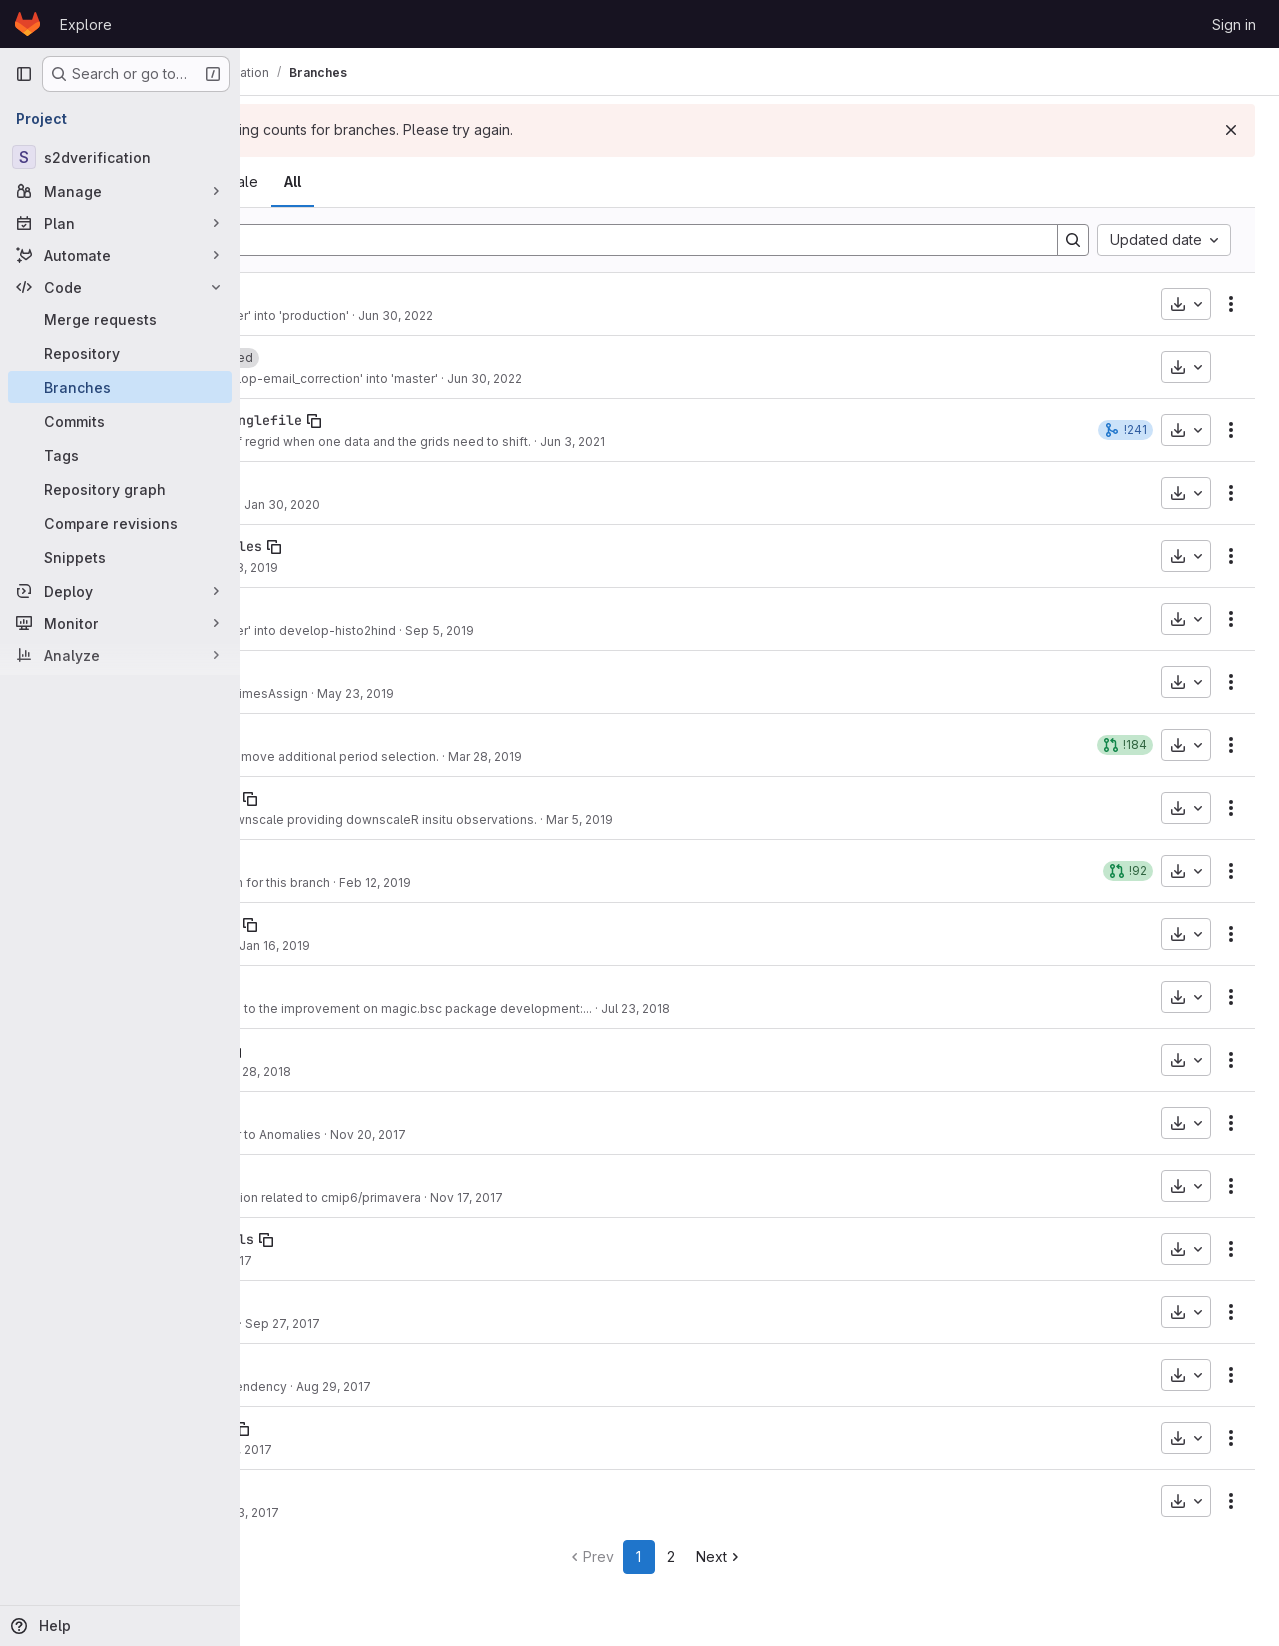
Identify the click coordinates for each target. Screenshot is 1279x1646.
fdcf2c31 (292, 756)
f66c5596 (292, 693)
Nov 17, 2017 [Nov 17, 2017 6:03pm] (676, 1197)
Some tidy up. (369, 1512)
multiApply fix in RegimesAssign (423, 693)
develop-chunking (328, 1302)
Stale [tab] (451, 181)
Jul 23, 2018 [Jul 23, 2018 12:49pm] (845, 1008)
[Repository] (120, 353)
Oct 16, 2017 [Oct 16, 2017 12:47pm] (426, 1260)
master (288, 357)
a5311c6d (292, 819)
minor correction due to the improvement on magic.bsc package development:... (565, 1008)
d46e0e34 (292, 504)
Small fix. (355, 1260)
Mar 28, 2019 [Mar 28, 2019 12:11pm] (695, 756)
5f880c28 (292, 945)
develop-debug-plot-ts (348, 1050)
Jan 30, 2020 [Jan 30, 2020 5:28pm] (492, 504)
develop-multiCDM (328, 1491)
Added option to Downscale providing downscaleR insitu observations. (538, 819)
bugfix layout (367, 567)
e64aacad (292, 1449)
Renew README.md (387, 504)
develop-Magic (316, 987)
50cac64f (292, 1134)
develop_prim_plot (332, 1176)
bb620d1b (292, 1323)
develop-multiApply (336, 1365)
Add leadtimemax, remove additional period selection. (489, 756)
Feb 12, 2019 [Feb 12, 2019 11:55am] (585, 882)
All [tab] (502, 181)
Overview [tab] (309, 181)
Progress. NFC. (373, 1071)
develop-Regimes (324, 672)
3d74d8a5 (292, 1260)
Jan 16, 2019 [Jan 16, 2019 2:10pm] (484, 945)
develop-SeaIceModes (340, 861)
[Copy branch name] (356, 295)
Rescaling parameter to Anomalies (430, 1134)
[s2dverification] (120, 157)
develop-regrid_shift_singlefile (388, 420)
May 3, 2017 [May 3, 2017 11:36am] (454, 1512)
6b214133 (292, 1197)
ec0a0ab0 (292, 1386)
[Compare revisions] (120, 523)
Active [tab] (387, 181)
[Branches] (120, 387)
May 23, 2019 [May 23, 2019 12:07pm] (565, 693)
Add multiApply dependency (413, 1386)
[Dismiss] (1231, 130)
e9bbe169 (292, 567)
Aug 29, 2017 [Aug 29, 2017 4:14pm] (543, 1386)
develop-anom (312, 735)
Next (824, 1556)
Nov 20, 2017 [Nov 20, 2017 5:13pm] (578, 1134)
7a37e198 (292, 630)
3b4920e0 (292, 882)
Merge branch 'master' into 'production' (444, 315)
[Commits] (120, 421)
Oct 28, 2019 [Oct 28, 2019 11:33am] (451, 567)
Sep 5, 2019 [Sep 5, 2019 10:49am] (649, 630)
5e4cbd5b (292, 1008)
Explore (86, 24)
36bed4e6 (292, 441)
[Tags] (120, 455)
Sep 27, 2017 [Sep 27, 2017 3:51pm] (492, 1323)
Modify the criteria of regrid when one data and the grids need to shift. (535, 441)
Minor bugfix (366, 1449)
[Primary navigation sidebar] (24, 74)
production (304, 294)
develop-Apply (316, 483)
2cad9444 (292, 378)
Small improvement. (387, 1323)
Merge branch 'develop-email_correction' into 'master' (488, 378)
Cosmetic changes (384, 945)
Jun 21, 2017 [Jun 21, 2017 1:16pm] (447, 1449)
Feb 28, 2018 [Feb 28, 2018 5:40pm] (463, 1071)
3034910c (292, 1512)
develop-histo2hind (336, 609)
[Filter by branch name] (669, 240)
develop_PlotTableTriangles (368, 546)
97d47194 (292, 315)
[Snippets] (120, 557)
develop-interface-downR (356, 798)
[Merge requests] (120, 319)
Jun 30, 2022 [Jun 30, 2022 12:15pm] (694, 378)
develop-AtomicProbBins (352, 1428)
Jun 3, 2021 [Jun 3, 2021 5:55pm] (782, 441)
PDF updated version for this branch (434, 882)
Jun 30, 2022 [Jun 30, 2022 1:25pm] (605, 315)
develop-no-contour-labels (364, 1239)
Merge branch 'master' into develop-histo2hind (467, 630)
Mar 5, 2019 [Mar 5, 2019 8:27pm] (789, 819)
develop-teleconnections (356, 924)
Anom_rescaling (320, 1113)
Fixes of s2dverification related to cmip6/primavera (480, 1197)
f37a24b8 (292, 1071)
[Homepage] (27, 24)
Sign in (1234, 24)
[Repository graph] (120, 489)
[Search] (1073, 240)
